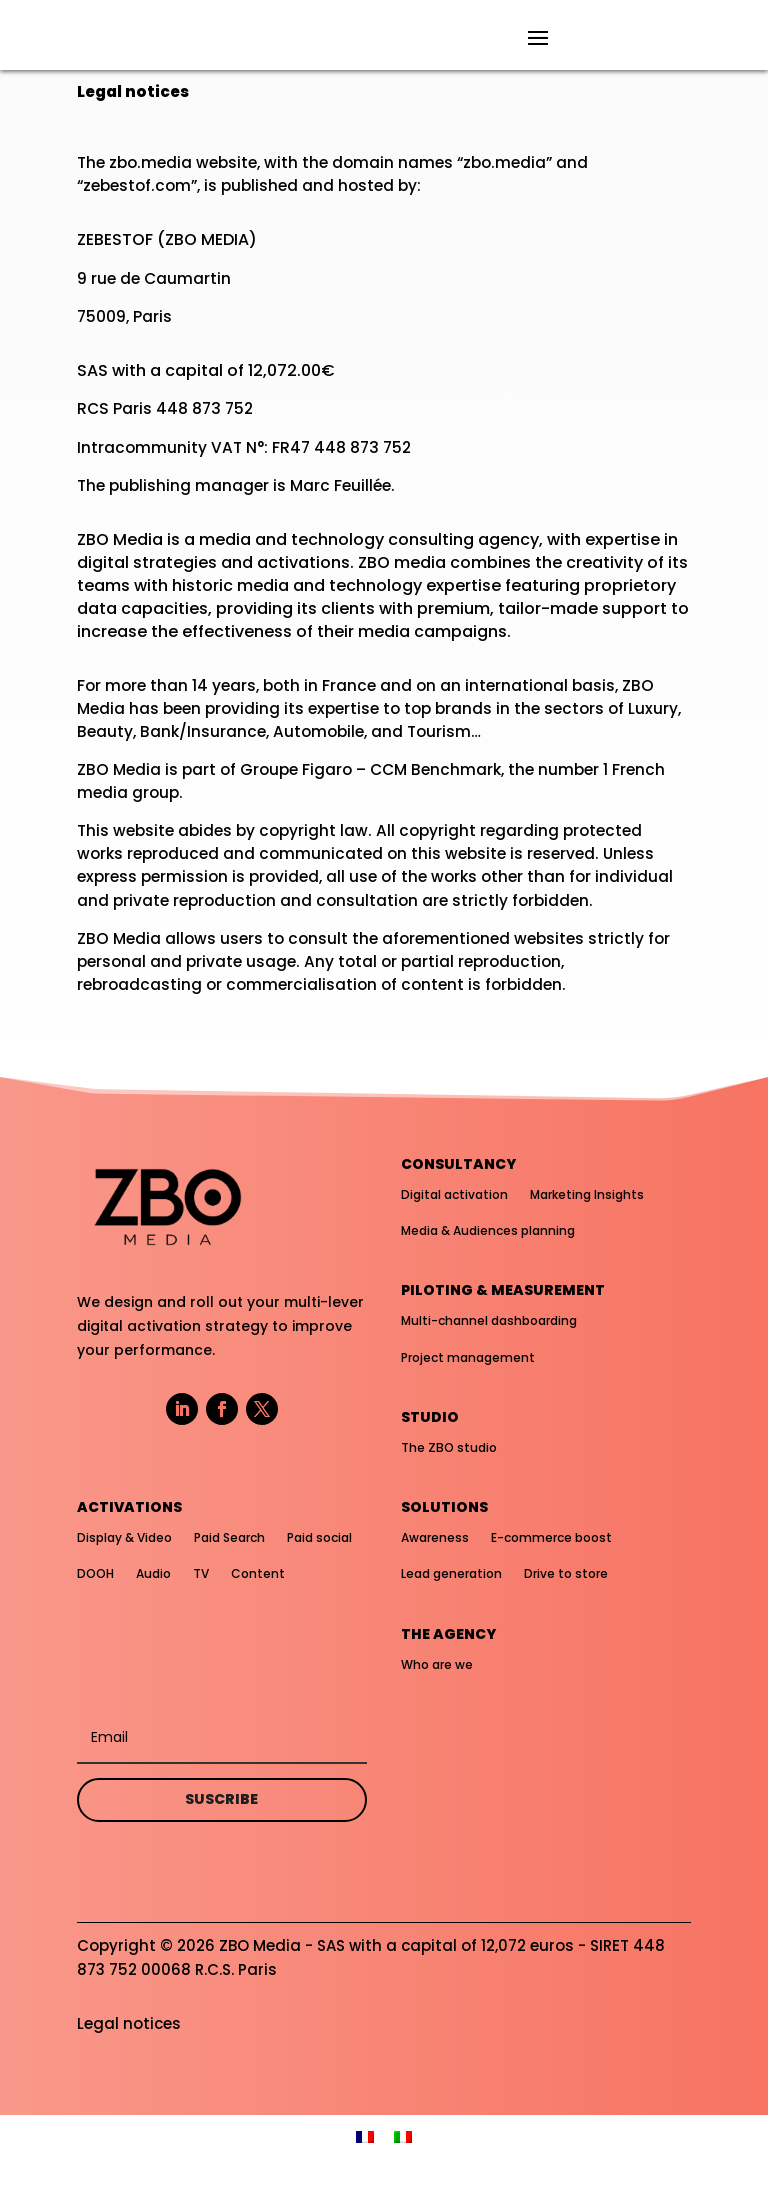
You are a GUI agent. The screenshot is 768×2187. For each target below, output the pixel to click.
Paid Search (229, 1537)
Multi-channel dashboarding (489, 1320)
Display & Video (124, 1537)
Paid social (319, 1537)
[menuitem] (365, 2135)
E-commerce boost (551, 1537)
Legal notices (129, 2023)
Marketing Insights (587, 1194)
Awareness (435, 1537)
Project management (468, 1357)
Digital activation (454, 1194)
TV (201, 1573)
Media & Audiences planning (488, 1230)
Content (258, 1573)
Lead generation (451, 1573)
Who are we (437, 1664)
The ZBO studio (449, 1447)
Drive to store (566, 1573)
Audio (153, 1573)
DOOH (95, 1573)
